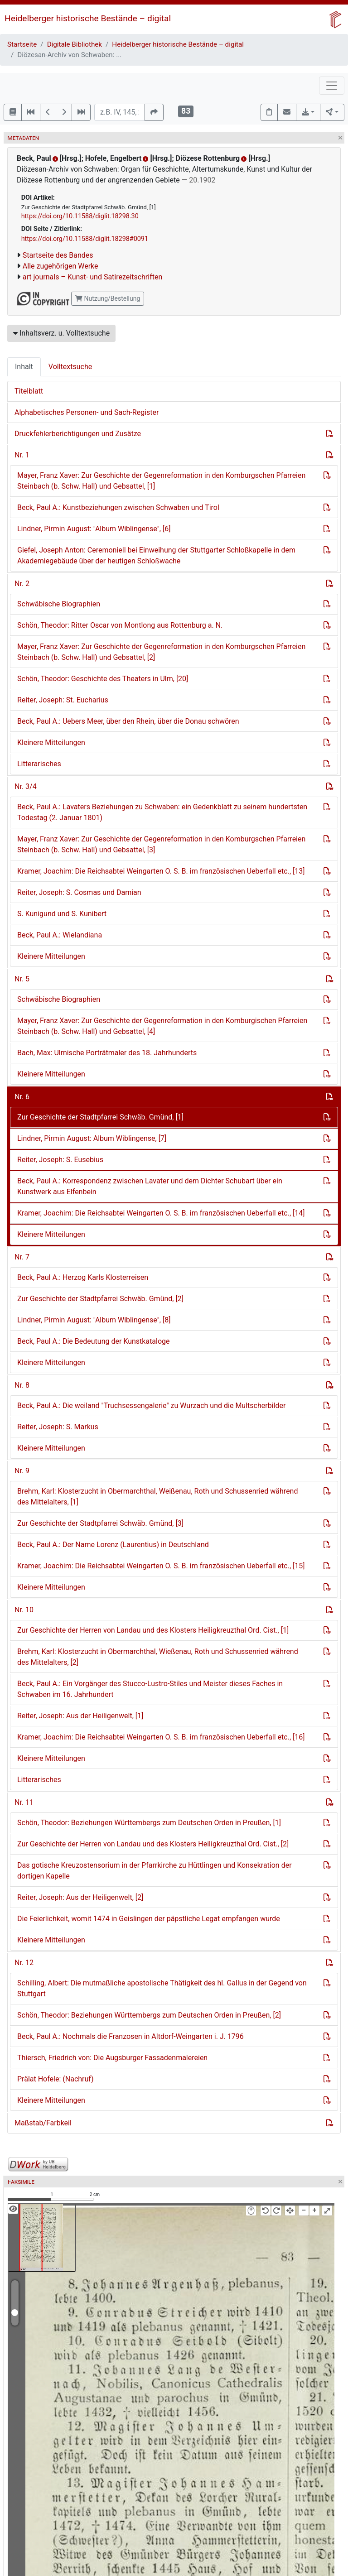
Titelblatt (28, 391)
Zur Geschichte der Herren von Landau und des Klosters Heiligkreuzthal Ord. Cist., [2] (153, 1844)
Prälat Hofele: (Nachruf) (55, 2079)
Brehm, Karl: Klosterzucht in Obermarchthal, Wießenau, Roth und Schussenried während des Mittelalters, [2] (157, 1657)
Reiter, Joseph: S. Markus (57, 1427)
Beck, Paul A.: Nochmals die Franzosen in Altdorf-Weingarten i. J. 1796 (130, 2036)
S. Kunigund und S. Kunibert (61, 913)
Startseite (22, 44)
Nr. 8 (21, 1385)
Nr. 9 (21, 1470)
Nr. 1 (21, 455)
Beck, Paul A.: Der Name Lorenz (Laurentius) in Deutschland (113, 1544)
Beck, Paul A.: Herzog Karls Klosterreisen (82, 1277)
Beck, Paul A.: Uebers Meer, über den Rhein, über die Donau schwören (128, 721)
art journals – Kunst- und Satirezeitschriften (92, 277)
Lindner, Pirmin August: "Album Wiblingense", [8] (93, 1320)
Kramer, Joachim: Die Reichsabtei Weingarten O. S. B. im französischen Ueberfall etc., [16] (160, 1737)
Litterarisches (39, 763)
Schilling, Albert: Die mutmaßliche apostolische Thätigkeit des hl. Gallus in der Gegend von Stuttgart (162, 1988)
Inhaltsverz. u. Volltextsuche (61, 333)
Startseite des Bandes (58, 255)
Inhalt (24, 366)
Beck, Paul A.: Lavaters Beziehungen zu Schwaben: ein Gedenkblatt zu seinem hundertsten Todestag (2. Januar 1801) (162, 812)
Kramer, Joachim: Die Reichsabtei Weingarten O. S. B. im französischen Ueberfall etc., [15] (160, 1566)
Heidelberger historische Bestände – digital (88, 18)
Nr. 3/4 (25, 786)
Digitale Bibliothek (74, 44)
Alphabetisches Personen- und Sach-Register (86, 412)
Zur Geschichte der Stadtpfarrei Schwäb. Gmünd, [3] (100, 1523)
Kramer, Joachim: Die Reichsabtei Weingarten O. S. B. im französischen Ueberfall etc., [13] (160, 871)
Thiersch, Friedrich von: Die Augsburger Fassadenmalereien (112, 2057)
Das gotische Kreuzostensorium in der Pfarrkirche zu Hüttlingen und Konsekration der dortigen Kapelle (154, 1870)
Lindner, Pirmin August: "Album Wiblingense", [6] (93, 528)
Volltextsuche (70, 366)
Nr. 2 (21, 583)
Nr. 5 (21, 979)
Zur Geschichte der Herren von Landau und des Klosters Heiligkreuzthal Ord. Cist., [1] (153, 1630)
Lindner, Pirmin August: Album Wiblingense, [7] (91, 1138)
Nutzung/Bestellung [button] (107, 298)
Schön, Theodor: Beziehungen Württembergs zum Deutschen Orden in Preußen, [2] (149, 2015)
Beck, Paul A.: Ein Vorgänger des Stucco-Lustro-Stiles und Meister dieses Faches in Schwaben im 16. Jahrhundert (150, 1689)
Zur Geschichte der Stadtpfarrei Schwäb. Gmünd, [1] (100, 1117)
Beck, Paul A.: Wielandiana (59, 935)
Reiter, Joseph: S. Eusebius (60, 1159)
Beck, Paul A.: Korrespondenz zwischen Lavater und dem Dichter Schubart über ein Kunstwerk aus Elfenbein (149, 1186)
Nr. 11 (24, 1802)
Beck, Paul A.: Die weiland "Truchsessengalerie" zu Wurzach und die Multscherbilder (151, 1405)
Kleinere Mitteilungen (51, 742)
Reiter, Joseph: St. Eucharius (62, 700)
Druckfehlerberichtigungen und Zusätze (77, 433)
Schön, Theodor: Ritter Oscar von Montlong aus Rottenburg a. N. (119, 625)
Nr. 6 (21, 1096)
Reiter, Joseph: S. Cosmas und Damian (79, 892)
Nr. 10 (24, 1609)
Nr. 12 (24, 1962)
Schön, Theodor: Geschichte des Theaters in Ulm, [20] (102, 678)
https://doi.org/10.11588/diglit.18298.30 (80, 216)
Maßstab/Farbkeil (43, 2123)
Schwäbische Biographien (58, 604)
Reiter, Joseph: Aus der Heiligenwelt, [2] (80, 1897)
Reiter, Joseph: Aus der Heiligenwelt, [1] (80, 1715)
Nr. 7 (21, 1257)
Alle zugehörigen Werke (60, 266)
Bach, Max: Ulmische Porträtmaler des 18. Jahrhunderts (107, 1052)
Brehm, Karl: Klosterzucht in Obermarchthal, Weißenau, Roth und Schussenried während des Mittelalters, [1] (157, 1496)
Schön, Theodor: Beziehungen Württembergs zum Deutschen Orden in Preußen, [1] (149, 1822)
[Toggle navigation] (331, 86)
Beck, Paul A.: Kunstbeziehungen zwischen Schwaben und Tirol (118, 507)
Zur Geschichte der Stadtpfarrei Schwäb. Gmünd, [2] (100, 1298)
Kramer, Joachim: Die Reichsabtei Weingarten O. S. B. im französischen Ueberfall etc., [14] (160, 1213)
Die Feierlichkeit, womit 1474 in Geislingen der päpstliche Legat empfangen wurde (148, 1918)
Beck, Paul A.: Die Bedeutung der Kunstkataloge (93, 1341)
